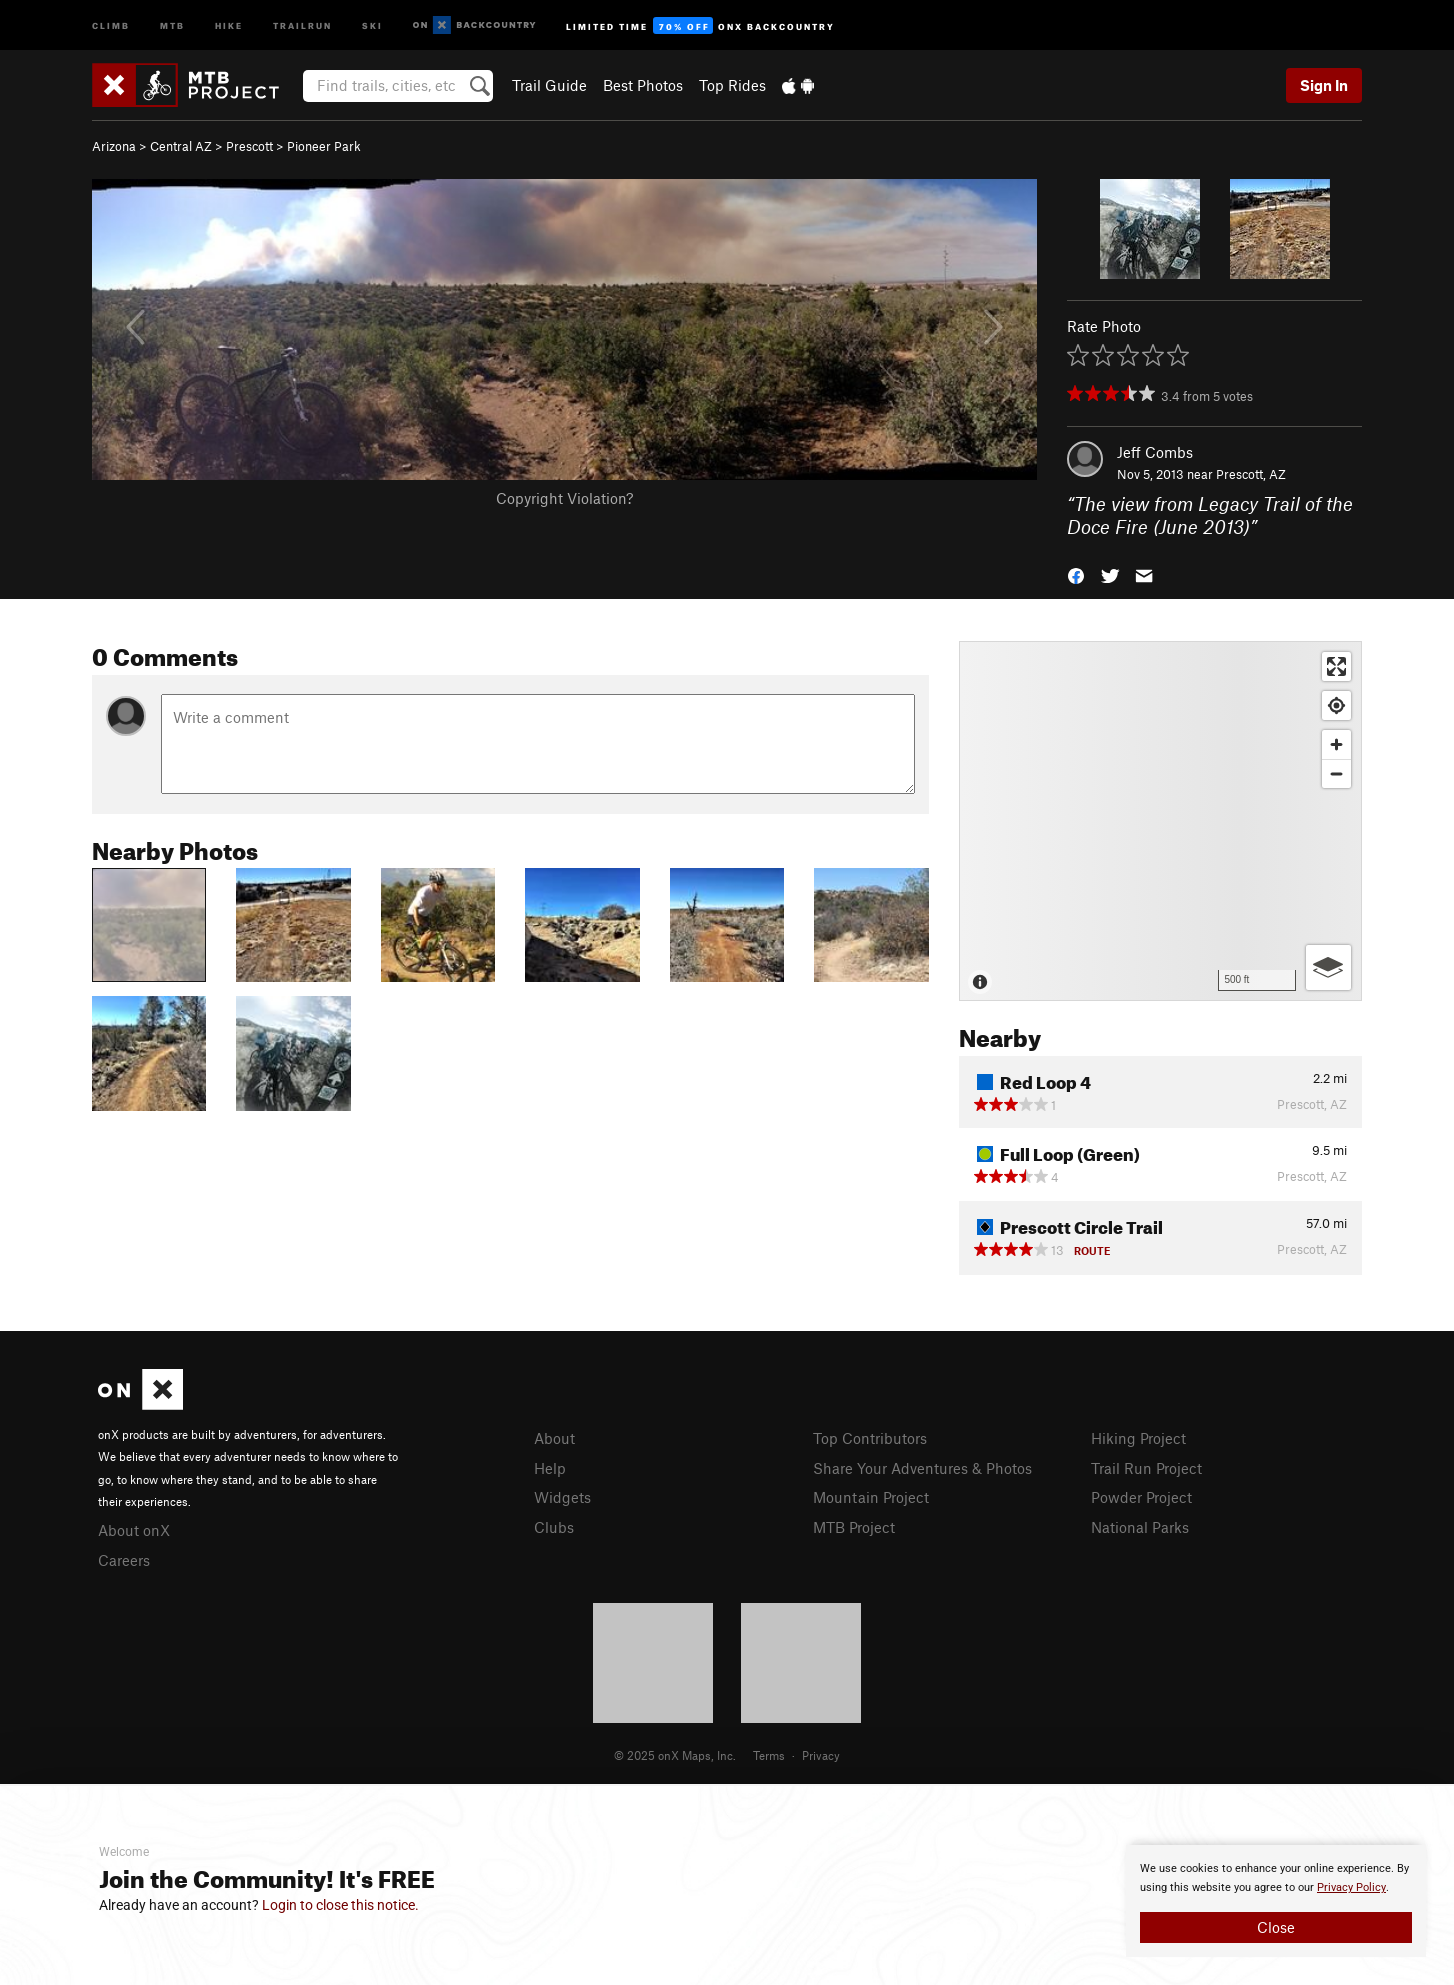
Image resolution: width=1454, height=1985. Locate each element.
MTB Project (854, 1527)
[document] (1276, 1901)
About (554, 1438)
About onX (134, 1530)
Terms (769, 1755)
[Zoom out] (1336, 773)
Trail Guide (549, 85)
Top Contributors (870, 1438)
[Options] (1328, 967)
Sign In (1324, 85)
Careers (124, 1560)
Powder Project (1141, 1497)
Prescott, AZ (1251, 474)
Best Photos (643, 85)
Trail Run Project (1146, 1468)
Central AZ (181, 146)
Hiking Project (1138, 1438)
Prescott (249, 146)
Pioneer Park (324, 146)
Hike (229, 24)
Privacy (821, 1755)
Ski (372, 24)
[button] (1076, 573)
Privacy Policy (1351, 1887)
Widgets (562, 1497)
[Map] (1160, 821)
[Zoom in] (1336, 744)
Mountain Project (871, 1497)
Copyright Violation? (564, 498)
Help (550, 1468)
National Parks (1140, 1527)
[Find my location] (1336, 705)
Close (1276, 1927)
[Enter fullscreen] (1336, 666)
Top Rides (732, 85)
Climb (111, 24)
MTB (172, 24)
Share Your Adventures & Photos (922, 1468)
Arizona (114, 146)
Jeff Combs (1155, 452)
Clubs (554, 1527)
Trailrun (302, 24)
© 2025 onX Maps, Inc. (675, 1755)
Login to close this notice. (340, 1905)
